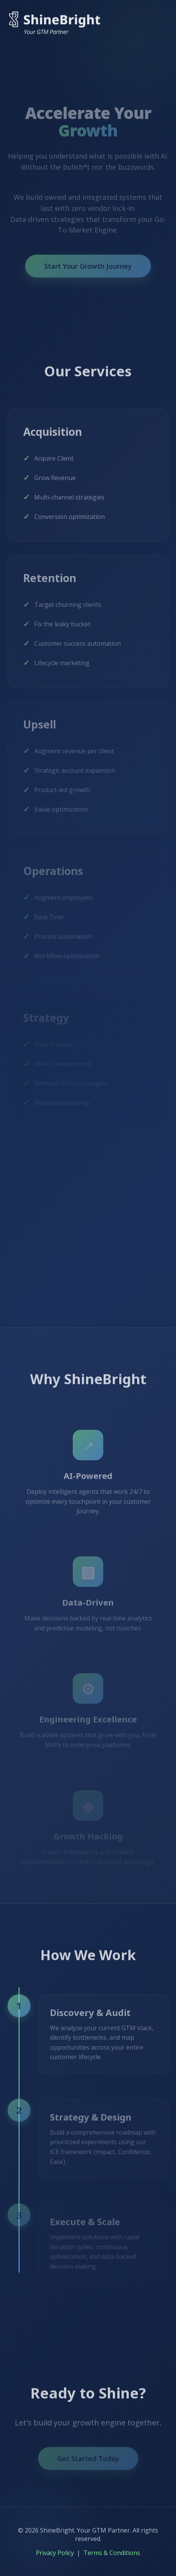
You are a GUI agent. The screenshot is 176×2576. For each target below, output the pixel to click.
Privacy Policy (55, 2553)
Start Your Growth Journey (88, 269)
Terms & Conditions (111, 2553)
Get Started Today (88, 2462)
